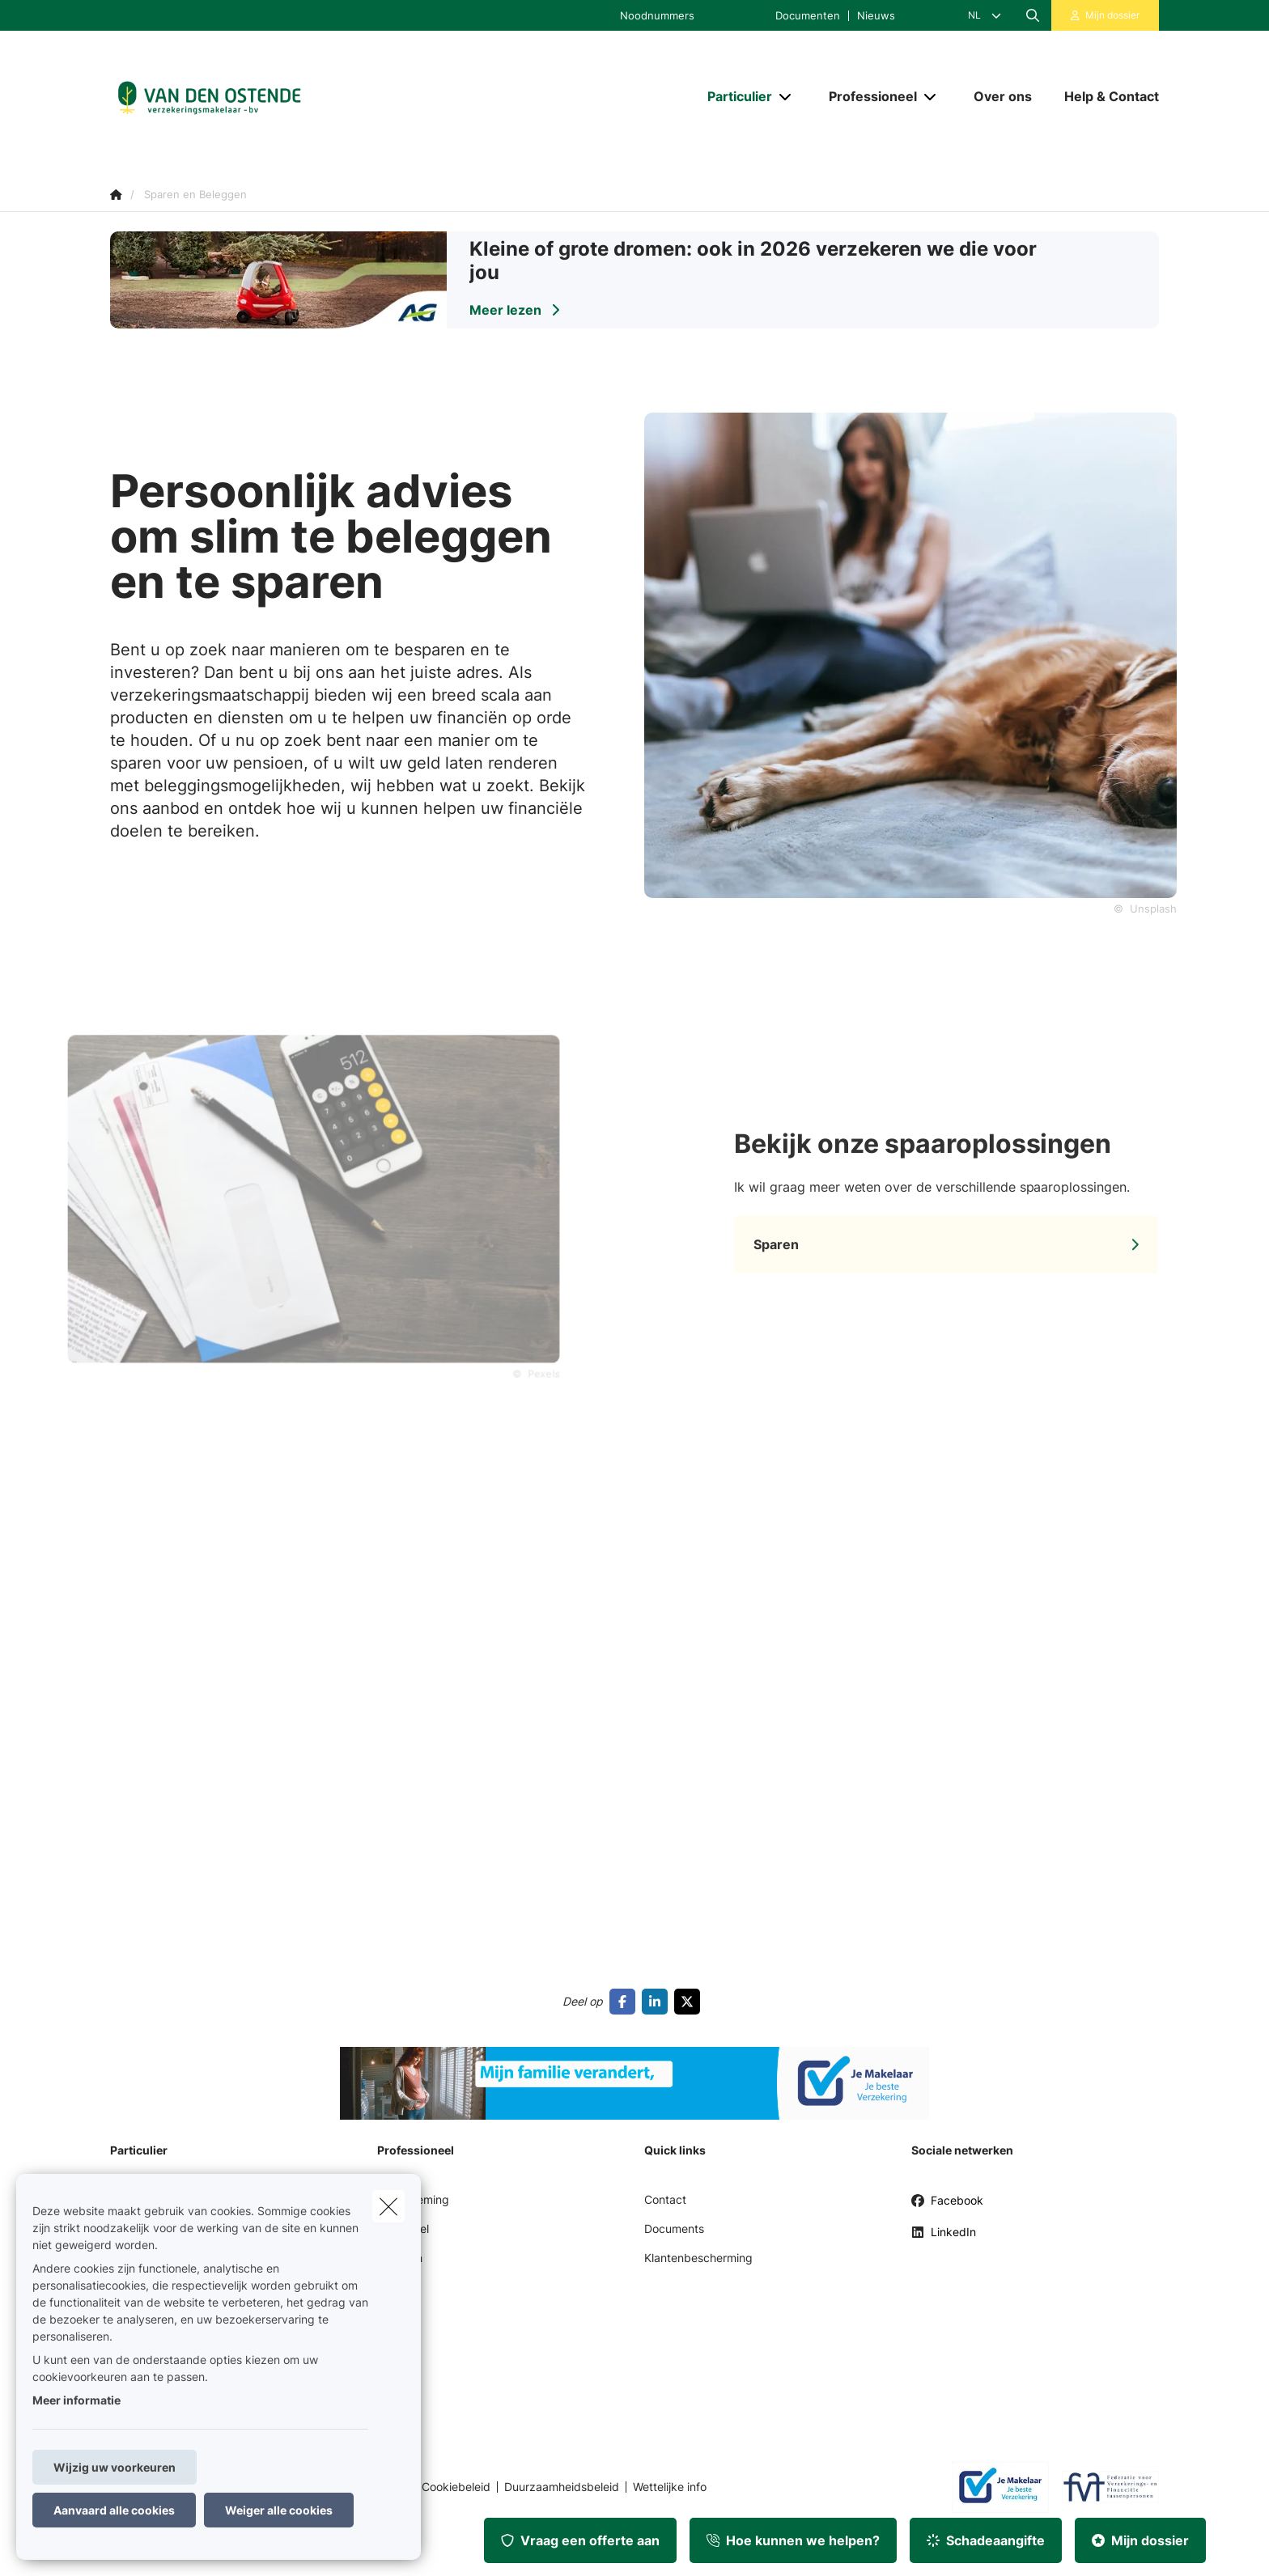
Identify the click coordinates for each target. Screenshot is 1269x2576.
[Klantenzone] (1105, 15)
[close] (388, 2206)
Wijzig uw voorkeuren (114, 2467)
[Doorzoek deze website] (1032, 15)
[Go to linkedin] (658, 2001)
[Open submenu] (786, 97)
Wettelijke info (670, 2487)
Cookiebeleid (456, 2487)
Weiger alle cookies (279, 2510)
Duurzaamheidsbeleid (561, 2487)
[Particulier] (733, 96)
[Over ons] (1002, 96)
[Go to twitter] (690, 2001)
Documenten (807, 16)
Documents (674, 2228)
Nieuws (876, 16)
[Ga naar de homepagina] (272, 97)
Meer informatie (76, 2400)
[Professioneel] (867, 96)
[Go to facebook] (625, 2001)
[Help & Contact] (1103, 96)
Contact (665, 2199)
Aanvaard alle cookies (114, 2510)
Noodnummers (657, 16)
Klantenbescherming (698, 2258)
